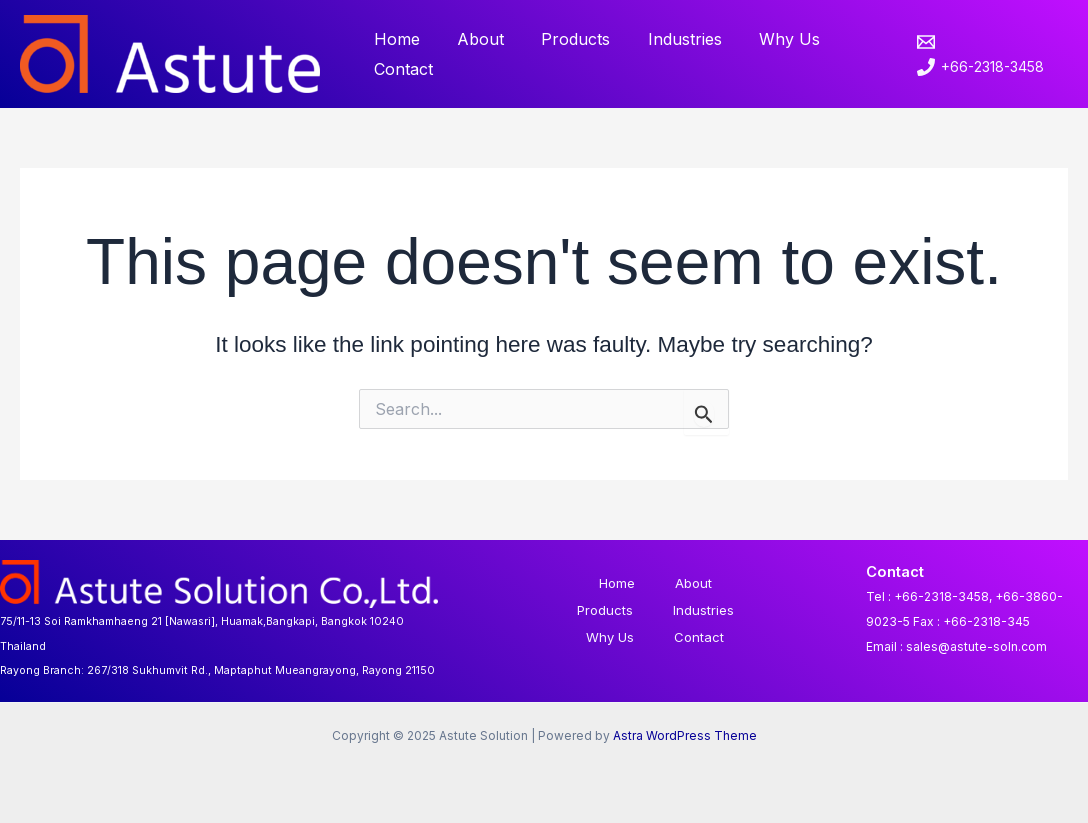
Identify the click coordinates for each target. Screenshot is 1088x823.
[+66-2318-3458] (973, 67)
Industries (666, 39)
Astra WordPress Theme (685, 735)
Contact (400, 69)
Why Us (765, 39)
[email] (922, 42)
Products (562, 39)
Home (394, 39)
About (472, 39)
